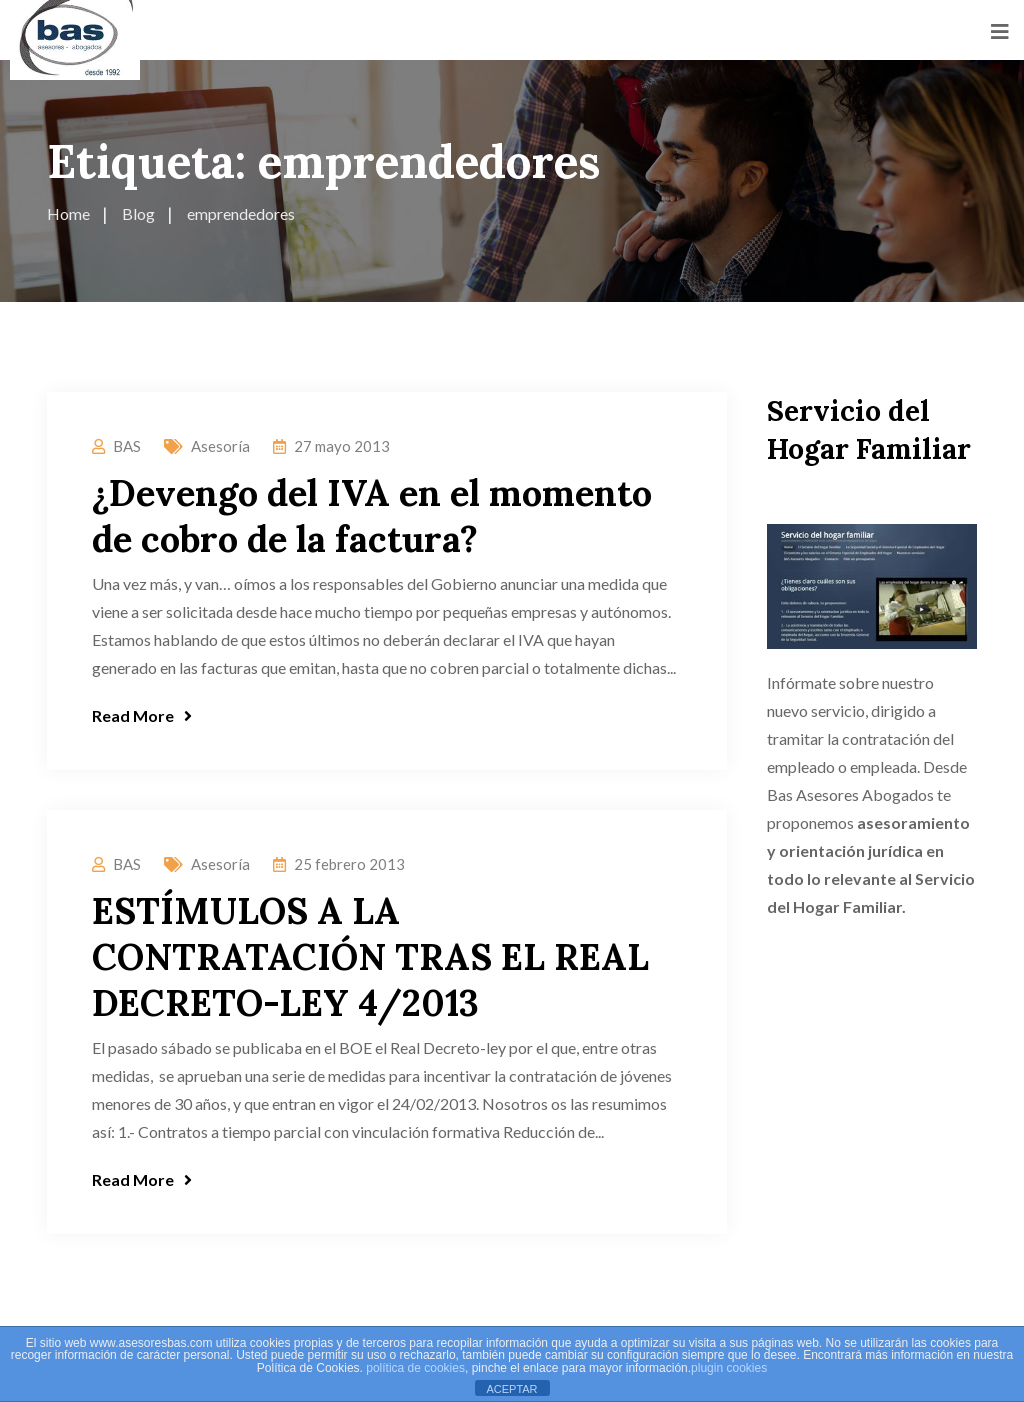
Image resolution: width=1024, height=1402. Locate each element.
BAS (127, 446)
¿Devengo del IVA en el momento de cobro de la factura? (372, 516)
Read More (142, 715)
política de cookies (415, 1368)
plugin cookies (729, 1368)
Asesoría (220, 446)
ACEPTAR (511, 1389)
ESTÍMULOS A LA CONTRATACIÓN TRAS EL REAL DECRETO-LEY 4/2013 (370, 957)
